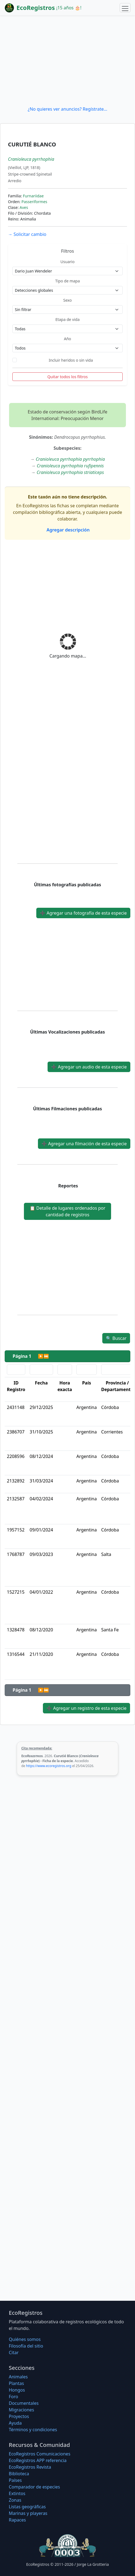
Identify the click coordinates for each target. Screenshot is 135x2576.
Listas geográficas (27, 2507)
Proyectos (19, 2416)
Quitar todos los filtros (67, 376)
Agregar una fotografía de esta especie (83, 913)
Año (67, 338)
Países (15, 2480)
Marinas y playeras (28, 2513)
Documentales (23, 2403)
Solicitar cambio (27, 234)
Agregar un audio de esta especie (89, 1067)
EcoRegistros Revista (30, 2467)
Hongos (17, 2390)
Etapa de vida (67, 319)
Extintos (17, 2493)
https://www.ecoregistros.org (48, 1765)
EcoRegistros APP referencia (38, 2460)
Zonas (15, 2500)
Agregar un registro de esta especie (86, 1708)
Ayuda (15, 2423)
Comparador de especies (34, 2487)
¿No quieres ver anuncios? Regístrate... (67, 109)
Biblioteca (19, 2474)
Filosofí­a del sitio (26, 2346)
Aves (24, 207)
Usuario (67, 261)
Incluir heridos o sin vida (71, 360)
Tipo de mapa (67, 281)
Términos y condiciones (33, 2430)
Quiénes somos (25, 2339)
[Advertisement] (67, 60)
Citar (14, 2352)
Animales (18, 2377)
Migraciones (21, 2410)
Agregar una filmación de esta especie (84, 1144)
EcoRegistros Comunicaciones (39, 2454)
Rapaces (17, 2520)
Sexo (67, 300)
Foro (13, 2397)
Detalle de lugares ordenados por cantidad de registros (67, 1211)
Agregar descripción (67, 530)
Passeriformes (34, 201)
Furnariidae (33, 195)
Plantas (16, 2383)
